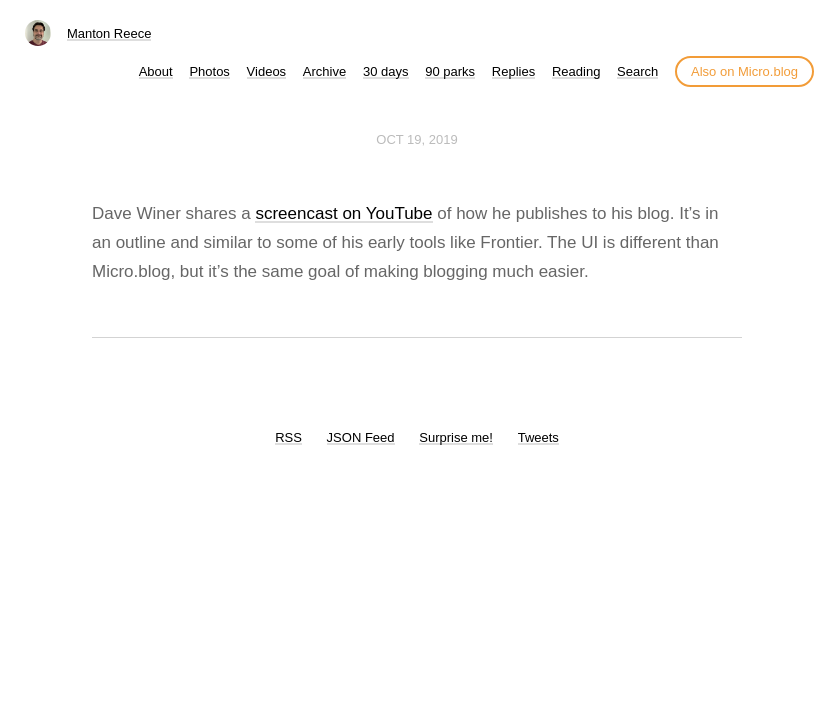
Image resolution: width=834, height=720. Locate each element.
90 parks (450, 71)
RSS (288, 437)
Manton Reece (109, 33)
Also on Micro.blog (744, 71)
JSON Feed (361, 437)
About (156, 71)
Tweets (538, 437)
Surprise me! (456, 437)
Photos (209, 71)
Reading (576, 71)
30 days (386, 71)
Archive (324, 71)
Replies (513, 71)
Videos (267, 71)
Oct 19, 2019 (416, 139)
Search (637, 71)
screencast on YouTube (343, 213)
